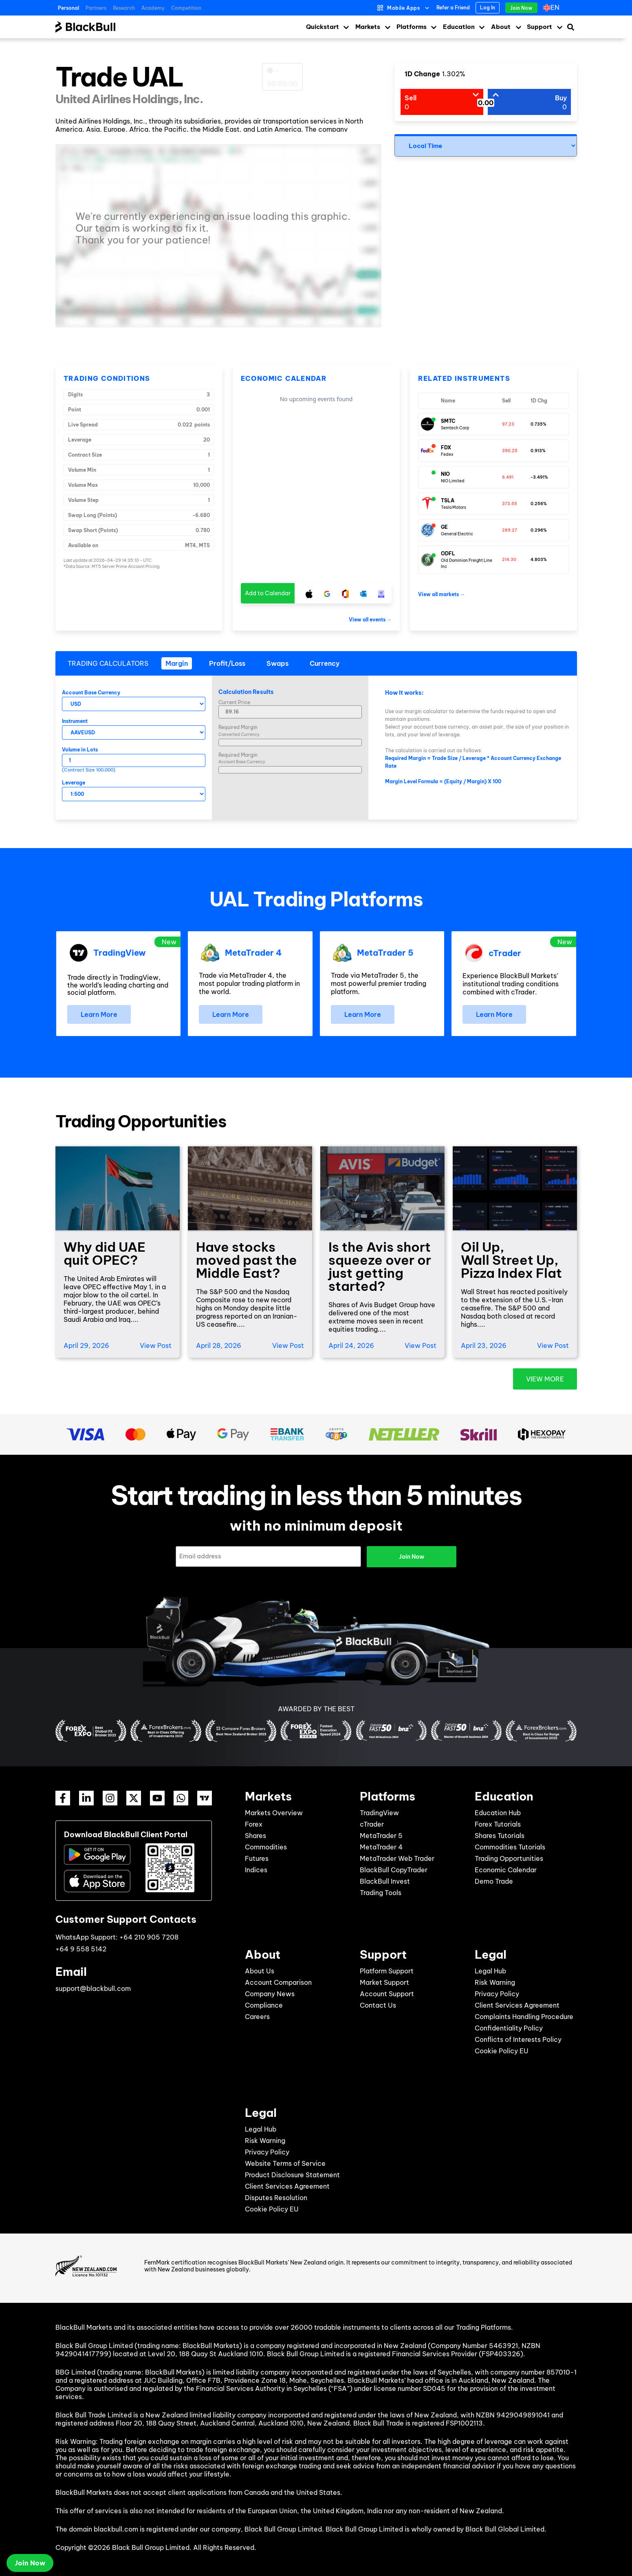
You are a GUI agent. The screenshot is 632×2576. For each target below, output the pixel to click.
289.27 (509, 530)
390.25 (509, 450)
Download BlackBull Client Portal (125, 1834)
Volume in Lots (80, 750)
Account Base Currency (91, 692)
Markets (367, 27)
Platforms (411, 27)
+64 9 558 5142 (80, 1949)
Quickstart (322, 27)
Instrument (75, 721)
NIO (445, 474)
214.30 (509, 559)
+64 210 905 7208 (148, 1937)
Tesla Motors (453, 507)
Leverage (73, 783)
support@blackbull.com (93, 1988)
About (501, 27)
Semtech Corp (455, 428)
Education (459, 27)
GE (444, 527)
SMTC (448, 421)
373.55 (509, 503)
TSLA (447, 500)
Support (539, 27)
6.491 (507, 477)
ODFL (448, 553)
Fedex (447, 454)
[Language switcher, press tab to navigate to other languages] (553, 7)
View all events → (370, 619)
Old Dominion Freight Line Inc (466, 563)
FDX (446, 447)
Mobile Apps (403, 8)
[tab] (176, 663)
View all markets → (441, 594)
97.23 (508, 424)
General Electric (457, 534)
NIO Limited (453, 481)
